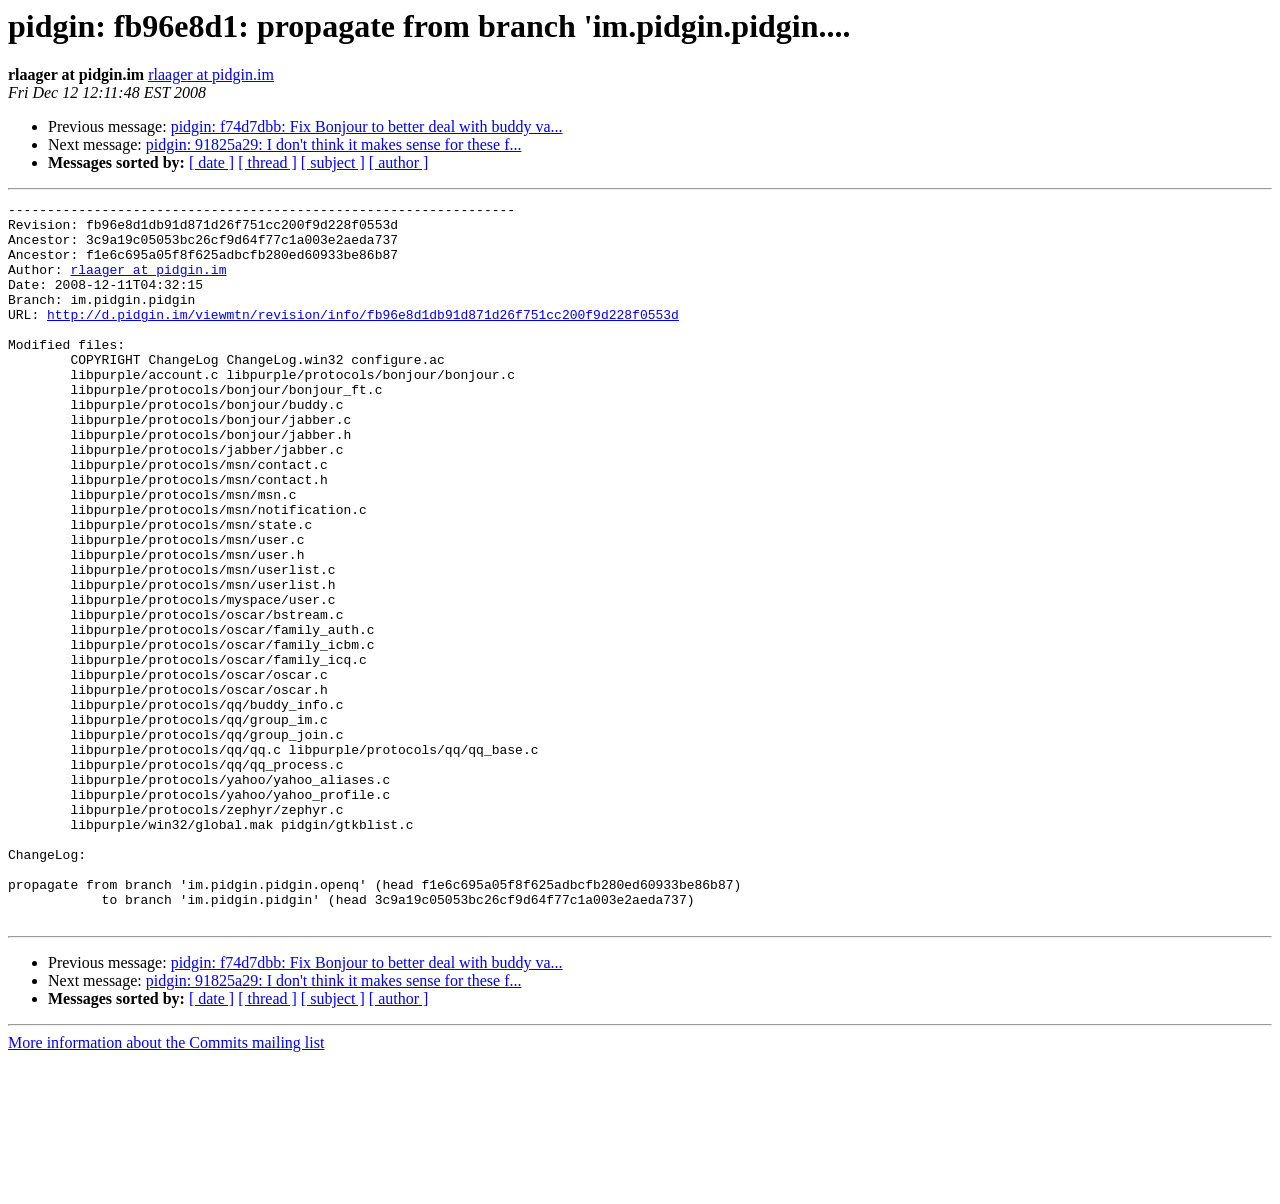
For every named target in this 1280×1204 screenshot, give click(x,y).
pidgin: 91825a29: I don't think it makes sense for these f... (334, 144)
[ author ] (399, 162)
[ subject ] (333, 162)
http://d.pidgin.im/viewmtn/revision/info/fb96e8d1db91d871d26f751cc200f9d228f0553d (363, 338)
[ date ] (211, 162)
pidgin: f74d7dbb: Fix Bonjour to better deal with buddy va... (367, 126)
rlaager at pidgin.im (211, 74)
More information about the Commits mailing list (166, 1186)
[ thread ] (267, 162)
